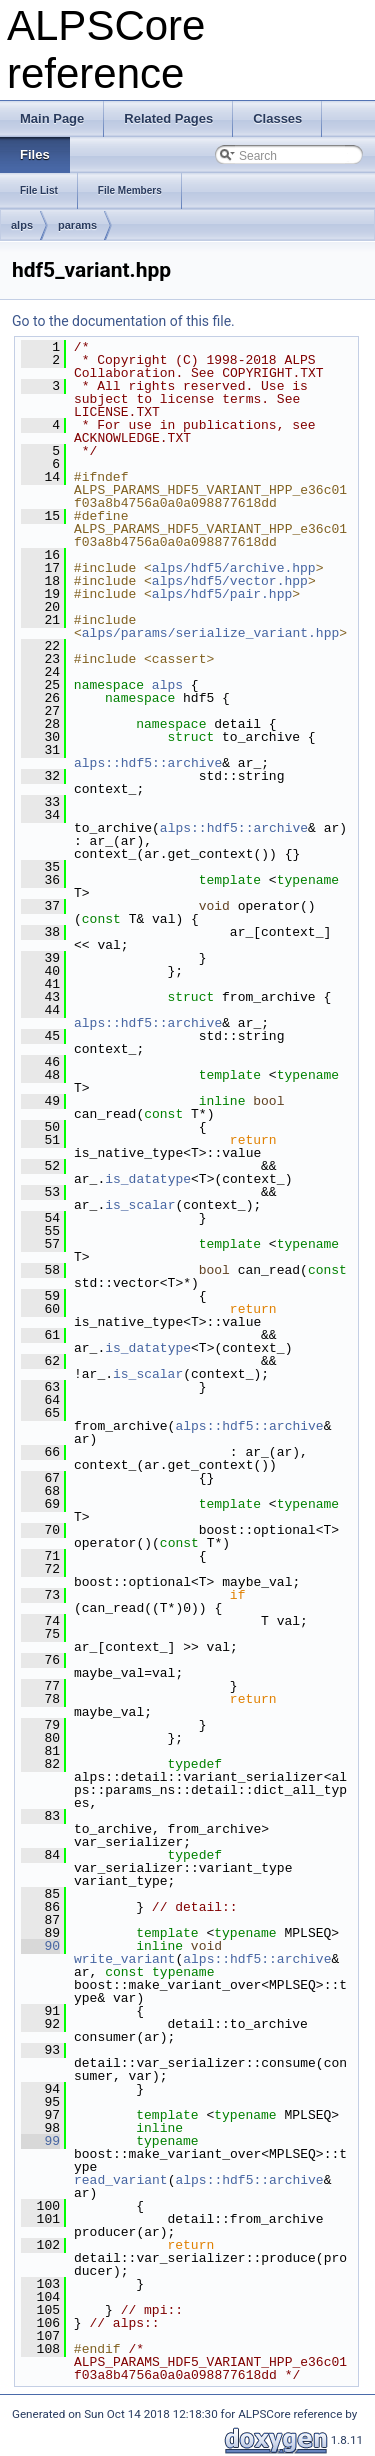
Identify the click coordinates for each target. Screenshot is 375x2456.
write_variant (124, 1959)
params (77, 225)
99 (40, 2141)
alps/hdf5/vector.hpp (230, 581)
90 (40, 1946)
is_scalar (140, 1205)
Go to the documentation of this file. (123, 321)
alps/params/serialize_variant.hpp (210, 633)
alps (22, 225)
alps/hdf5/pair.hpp (222, 594)
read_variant (121, 2180)
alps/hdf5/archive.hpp (234, 568)
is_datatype (148, 1179)
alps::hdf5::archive (148, 763)
